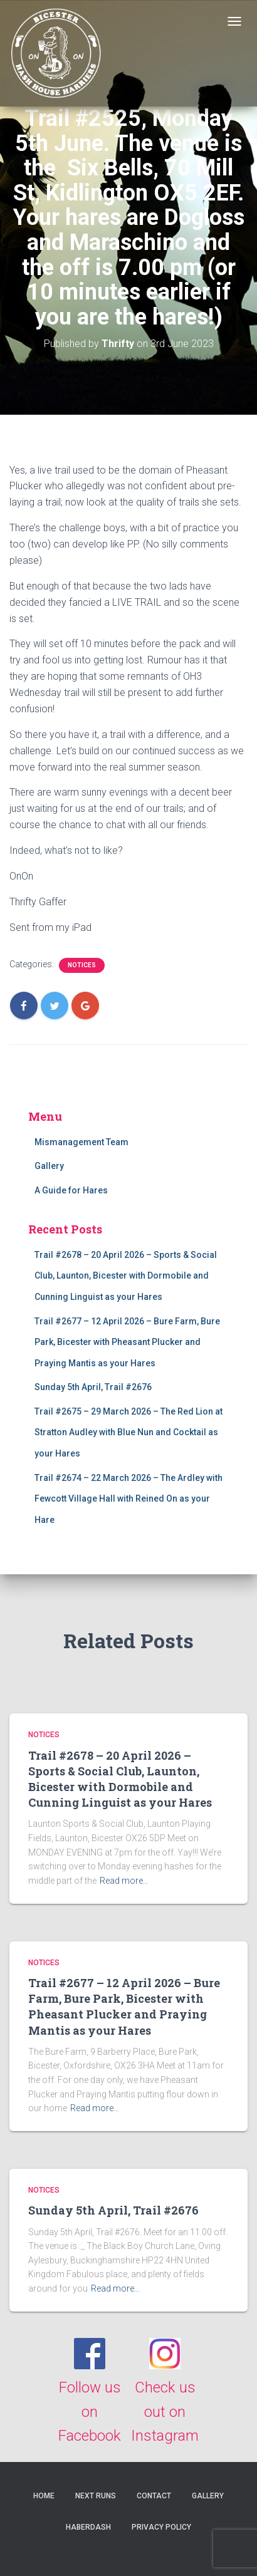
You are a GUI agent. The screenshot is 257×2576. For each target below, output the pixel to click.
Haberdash (88, 2527)
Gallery (49, 1166)
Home (44, 2495)
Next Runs (95, 2495)
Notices (82, 965)
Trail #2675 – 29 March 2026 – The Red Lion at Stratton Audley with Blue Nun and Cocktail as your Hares (128, 1432)
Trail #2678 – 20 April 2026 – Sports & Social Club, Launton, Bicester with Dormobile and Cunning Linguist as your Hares (125, 1276)
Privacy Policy (161, 2527)
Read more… (124, 1881)
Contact (154, 2495)
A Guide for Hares (71, 1190)
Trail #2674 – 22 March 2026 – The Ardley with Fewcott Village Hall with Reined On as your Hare (128, 1499)
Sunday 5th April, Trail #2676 (93, 1387)
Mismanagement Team (81, 1142)
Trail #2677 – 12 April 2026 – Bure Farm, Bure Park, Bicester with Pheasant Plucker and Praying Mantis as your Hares (127, 1342)
